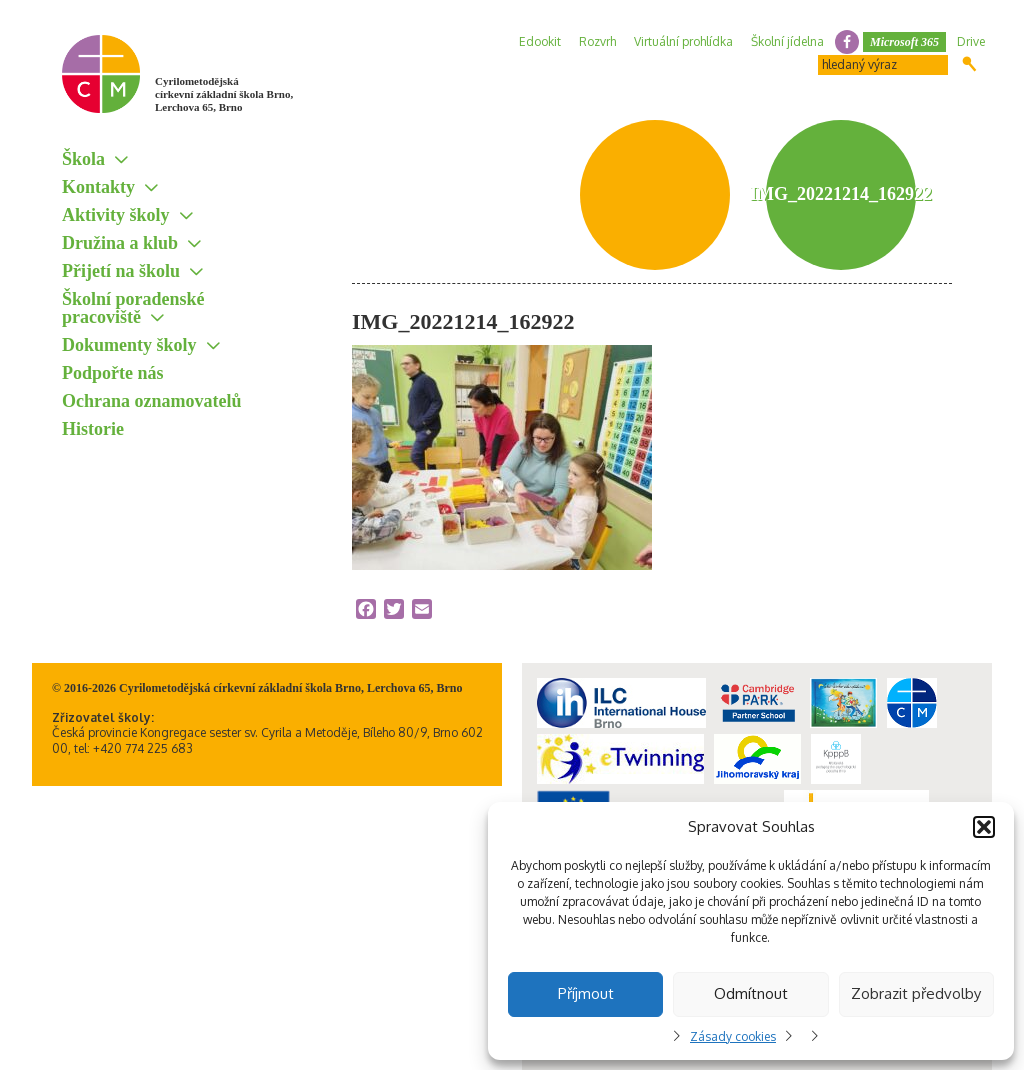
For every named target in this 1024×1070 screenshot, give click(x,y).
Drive (971, 41)
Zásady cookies (733, 1036)
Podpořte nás (113, 373)
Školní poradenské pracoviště (133, 308)
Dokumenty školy (129, 345)
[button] (984, 827)
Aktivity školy (116, 215)
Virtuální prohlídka (683, 41)
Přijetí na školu (121, 271)
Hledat (969, 64)
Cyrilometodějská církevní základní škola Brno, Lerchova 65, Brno (224, 94)
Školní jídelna (787, 41)
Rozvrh (597, 41)
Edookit (540, 41)
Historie (93, 429)
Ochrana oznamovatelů (152, 401)
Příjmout (586, 993)
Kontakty (98, 187)
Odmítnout (751, 993)
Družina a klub (120, 243)
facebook (847, 42)
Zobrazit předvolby (916, 993)
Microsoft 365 (904, 42)
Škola (83, 159)
